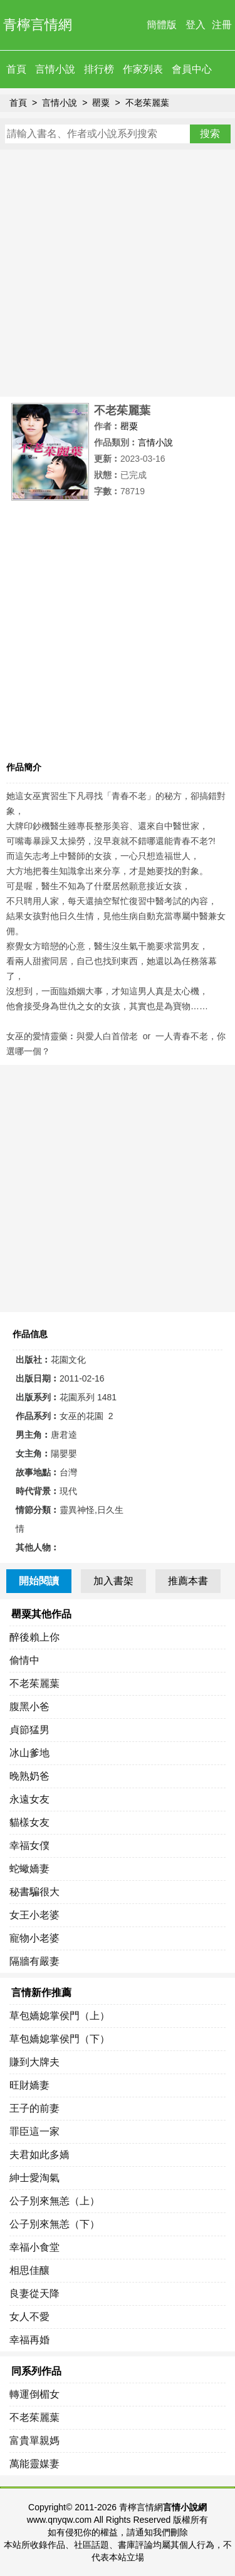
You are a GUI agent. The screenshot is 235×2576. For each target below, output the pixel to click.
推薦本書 (188, 1581)
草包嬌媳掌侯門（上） (59, 2015)
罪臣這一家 (34, 2131)
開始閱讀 (39, 1581)
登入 (195, 24)
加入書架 (113, 1581)
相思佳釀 (29, 2270)
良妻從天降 (34, 2293)
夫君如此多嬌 (39, 2154)
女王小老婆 (34, 1915)
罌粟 (101, 103)
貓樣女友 (29, 1822)
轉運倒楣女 (34, 2394)
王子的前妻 (34, 2108)
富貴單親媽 (34, 2440)
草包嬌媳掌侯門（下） (59, 2039)
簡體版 (162, 24)
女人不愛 (29, 2316)
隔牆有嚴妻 (34, 1961)
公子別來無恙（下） (54, 2224)
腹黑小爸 (29, 1706)
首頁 (16, 69)
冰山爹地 (29, 1753)
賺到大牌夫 (34, 2062)
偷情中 (24, 1660)
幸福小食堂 (34, 2247)
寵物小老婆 (34, 1938)
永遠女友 (29, 1799)
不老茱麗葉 (147, 103)
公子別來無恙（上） (54, 2201)
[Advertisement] (117, 273)
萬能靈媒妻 (34, 2463)
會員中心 (192, 69)
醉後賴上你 (34, 1637)
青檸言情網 (37, 25)
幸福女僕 (29, 1845)
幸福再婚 (29, 2339)
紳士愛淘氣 (34, 2177)
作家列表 (143, 69)
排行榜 (99, 69)
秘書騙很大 (34, 1891)
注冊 (222, 24)
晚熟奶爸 (29, 1776)
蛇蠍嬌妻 (29, 1868)
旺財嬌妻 (29, 2085)
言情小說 (55, 69)
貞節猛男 (29, 1729)
